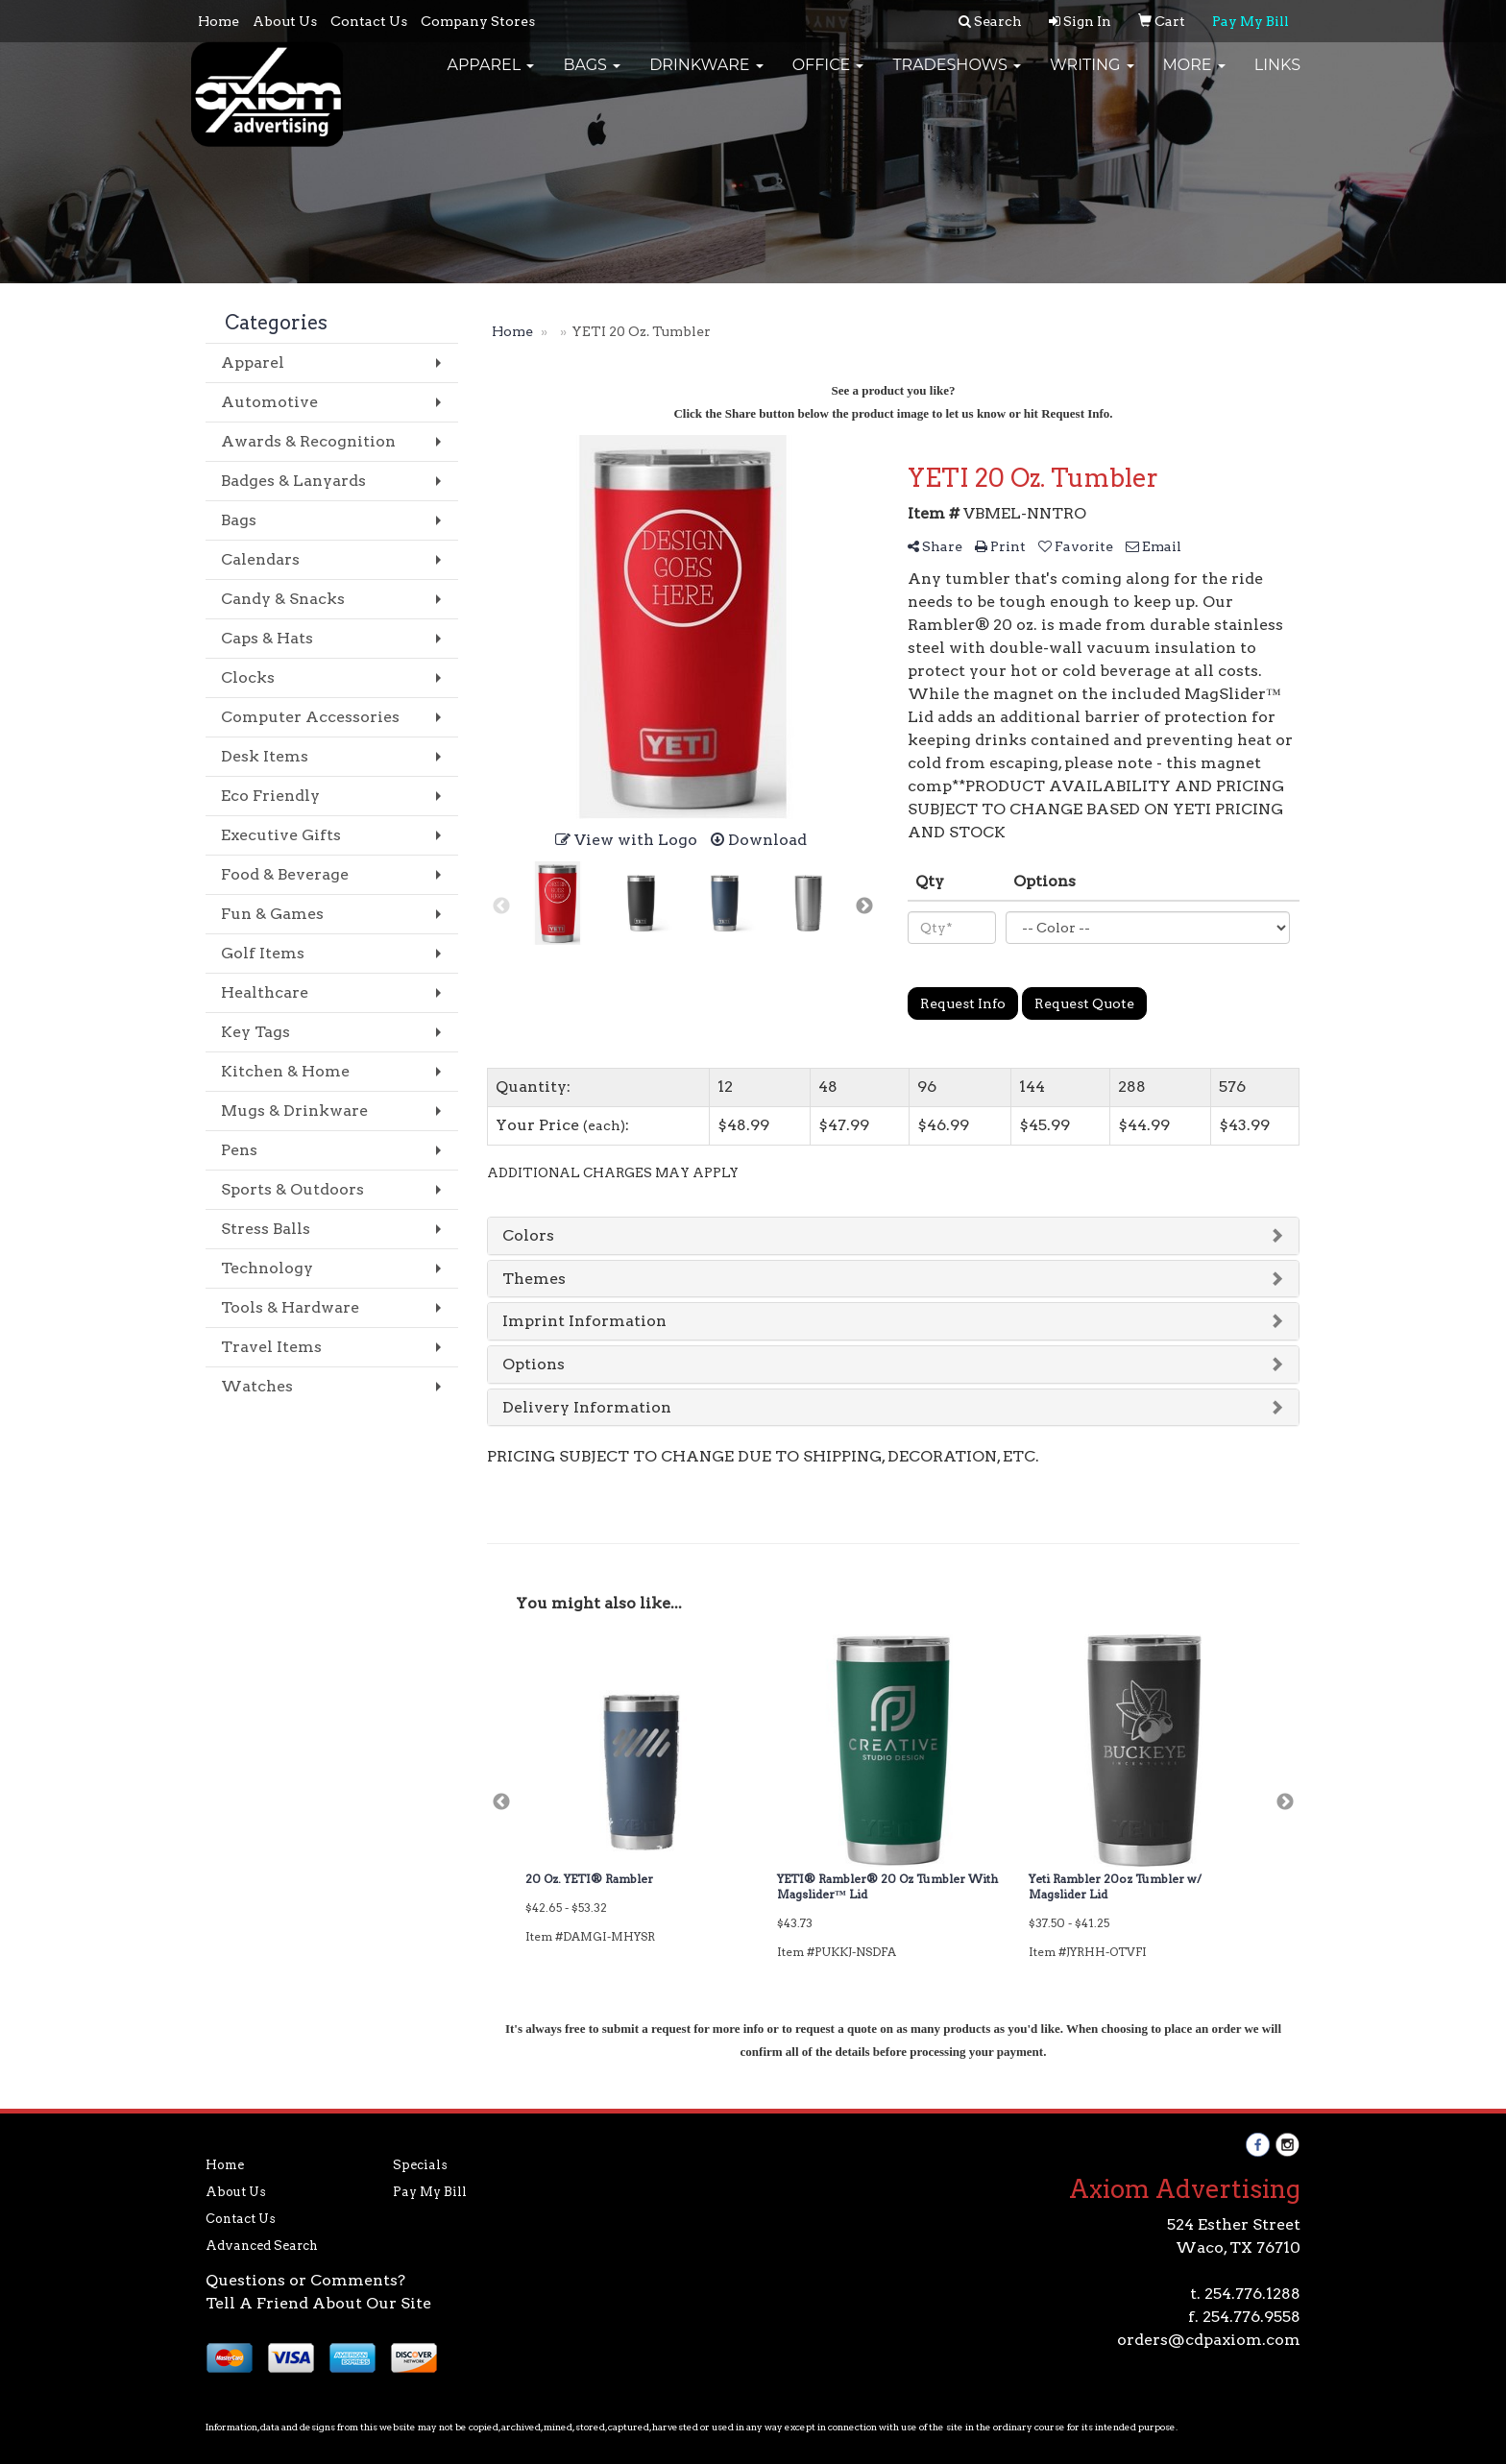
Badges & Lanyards (293, 480)
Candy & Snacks (283, 599)
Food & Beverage (285, 874)
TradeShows (956, 76)
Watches (257, 1386)
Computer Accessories (310, 717)
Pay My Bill (430, 2192)
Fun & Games (272, 914)
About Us (285, 21)
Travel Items (271, 1347)
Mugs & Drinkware (294, 1110)
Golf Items (262, 953)
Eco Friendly (270, 795)
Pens (239, 1150)
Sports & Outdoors (292, 1189)
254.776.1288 (1252, 2293)
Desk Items (264, 756)
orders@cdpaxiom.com (1208, 2340)
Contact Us (368, 21)
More (1194, 76)
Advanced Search (262, 2245)
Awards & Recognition (308, 441)
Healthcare (264, 992)
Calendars (260, 559)
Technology (267, 1268)
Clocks (248, 677)
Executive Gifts (281, 835)
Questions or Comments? (305, 2280)
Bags (591, 76)
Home (218, 21)
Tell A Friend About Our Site (318, 2303)
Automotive (269, 402)
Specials (420, 2165)
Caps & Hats (267, 638)
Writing (1092, 76)
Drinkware (706, 76)
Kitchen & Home (285, 1071)
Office (828, 76)
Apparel (490, 76)
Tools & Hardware (290, 1307)
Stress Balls (265, 1229)
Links (1277, 76)
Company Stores (478, 21)
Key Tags (255, 1032)
